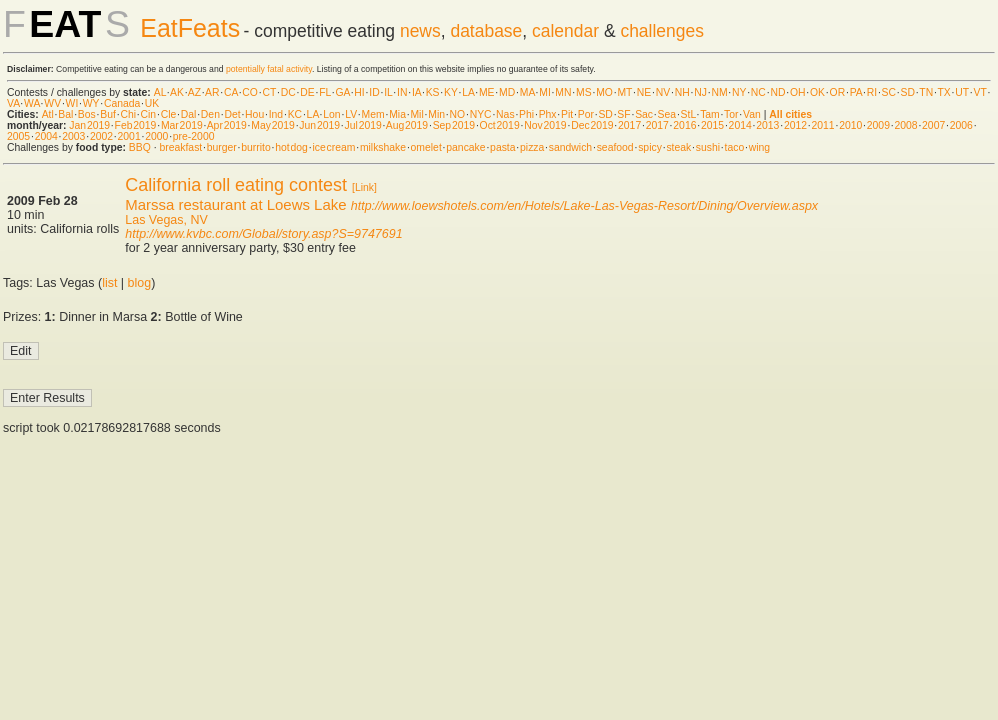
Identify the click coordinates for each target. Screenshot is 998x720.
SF (623, 114)
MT (624, 92)
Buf (108, 114)
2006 (961, 125)
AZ (194, 92)
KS (433, 92)
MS (584, 92)
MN (563, 92)
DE (307, 92)
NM (719, 92)
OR (838, 92)
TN (926, 92)
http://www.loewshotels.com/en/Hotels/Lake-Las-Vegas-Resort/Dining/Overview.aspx (584, 206)
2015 (712, 125)
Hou (254, 114)
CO (250, 92)
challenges (662, 31)
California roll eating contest (236, 185)
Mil (416, 114)
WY (91, 103)
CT (269, 92)
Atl (48, 114)
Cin (149, 114)
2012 (795, 125)
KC (295, 114)
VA (13, 103)
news (420, 31)
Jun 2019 (319, 125)
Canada (122, 103)
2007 (933, 125)
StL (688, 114)
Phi (526, 114)
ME (487, 92)
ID (374, 92)
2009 (878, 125)
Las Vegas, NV (166, 220)
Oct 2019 (500, 125)
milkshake (383, 147)
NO (458, 114)
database (486, 31)
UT (962, 92)
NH (682, 92)
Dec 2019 (592, 125)
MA (527, 92)
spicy (650, 147)
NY (739, 92)
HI (359, 92)
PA (856, 92)
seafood (615, 147)
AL (160, 92)
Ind (276, 114)
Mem (373, 114)
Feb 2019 (136, 125)
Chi (128, 114)
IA (416, 92)
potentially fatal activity (269, 69)
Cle (169, 114)
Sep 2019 (454, 125)
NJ (700, 92)
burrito (255, 147)
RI (872, 92)
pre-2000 (194, 136)
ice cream (333, 147)
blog (140, 283)
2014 (740, 125)
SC (889, 92)
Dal (189, 114)
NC (758, 92)
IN (402, 92)
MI (545, 92)
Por (586, 114)
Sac (644, 114)
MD (507, 92)
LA (468, 92)
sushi (708, 147)
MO (604, 92)
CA (231, 92)
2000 (156, 136)
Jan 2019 (89, 125)
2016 (684, 125)
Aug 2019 (407, 125)
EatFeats (190, 28)
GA (342, 92)
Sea (667, 114)
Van (752, 114)
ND (777, 92)
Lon (331, 114)
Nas (505, 114)
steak (678, 147)
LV (351, 114)
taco (735, 147)
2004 (46, 136)
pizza (532, 147)
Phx (548, 114)
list (109, 283)
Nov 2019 (545, 125)
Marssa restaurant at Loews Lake (235, 204)
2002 (101, 136)
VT (980, 92)
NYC (481, 114)
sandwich (570, 147)
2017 (629, 125)
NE (644, 92)
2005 (18, 136)
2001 (129, 136)
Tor (731, 114)
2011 (823, 125)
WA (32, 103)
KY (451, 92)
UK (152, 103)
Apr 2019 (227, 125)
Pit (567, 114)
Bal (65, 114)
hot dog (291, 147)
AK (177, 92)
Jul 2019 (363, 125)
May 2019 (273, 125)
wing (759, 147)
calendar (565, 31)
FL (325, 92)
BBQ (140, 147)
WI (72, 103)
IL (388, 92)
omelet (426, 147)
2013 (767, 125)
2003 (73, 136)
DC (288, 92)
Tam (710, 114)
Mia (397, 114)
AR (212, 92)
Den (210, 114)
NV (663, 92)
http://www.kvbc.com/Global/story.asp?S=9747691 (263, 234)
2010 (850, 125)
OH (798, 92)
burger (222, 147)
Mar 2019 (182, 125)
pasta (502, 147)
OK (817, 92)
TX (944, 92)
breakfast (180, 147)
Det (232, 114)
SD (908, 92)
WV (52, 103)
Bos (87, 114)
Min (436, 114)
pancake (465, 147)
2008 (905, 125)
